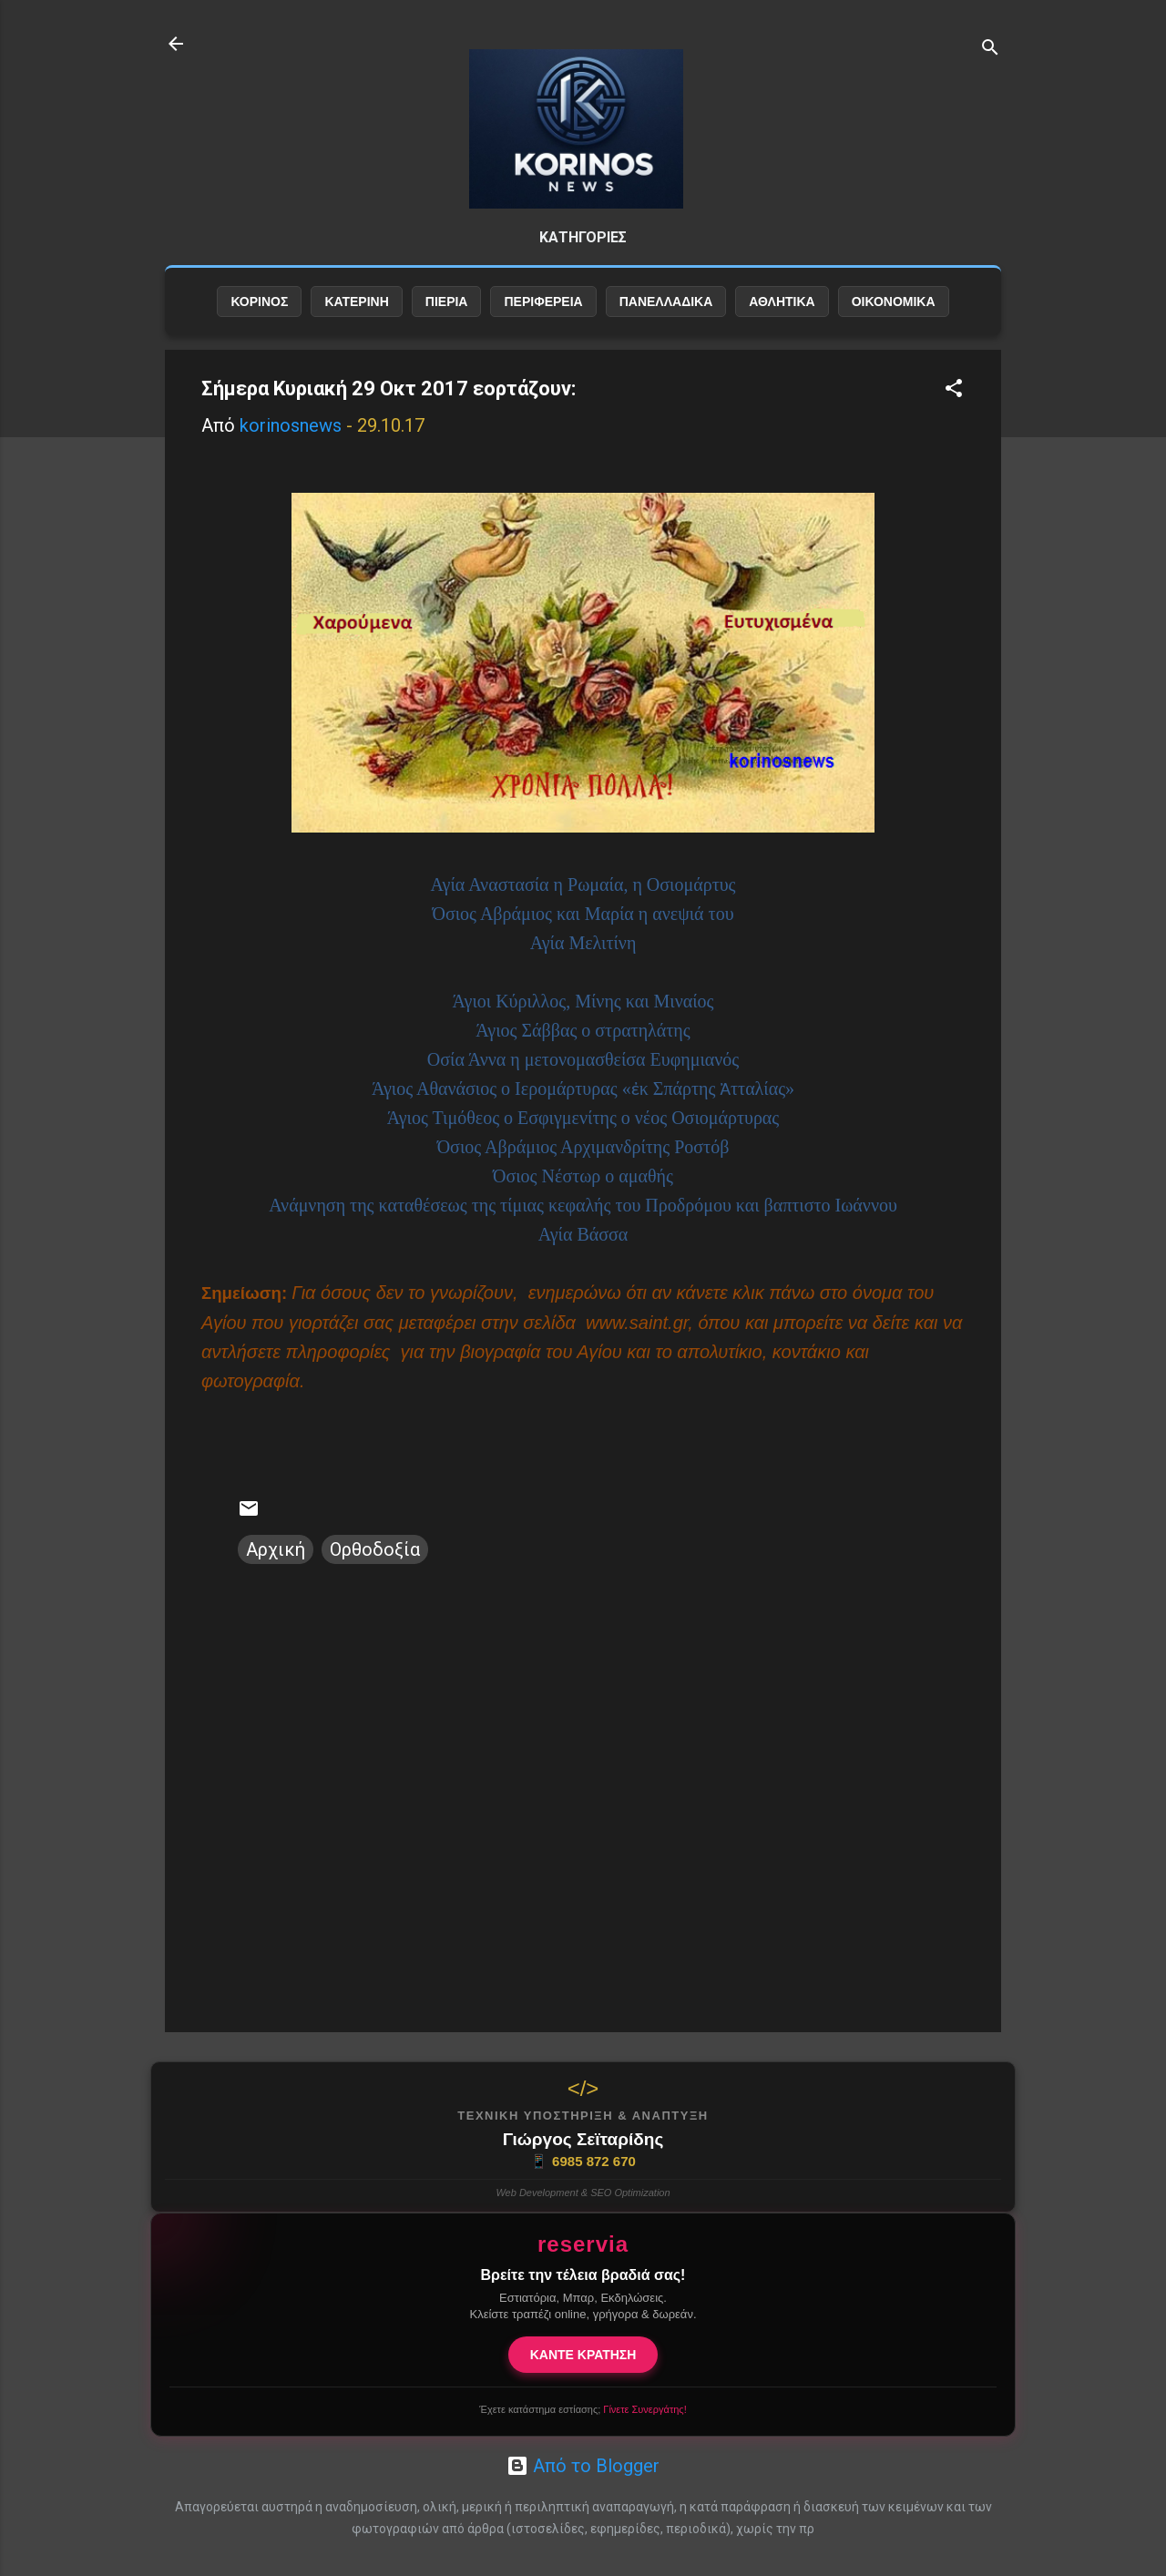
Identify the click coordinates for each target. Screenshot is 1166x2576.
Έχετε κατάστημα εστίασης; (582, 2409)
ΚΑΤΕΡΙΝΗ (356, 316)
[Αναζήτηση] (990, 49)
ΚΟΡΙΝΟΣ (259, 316)
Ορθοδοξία (375, 1564)
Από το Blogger (583, 2466)
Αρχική (275, 1564)
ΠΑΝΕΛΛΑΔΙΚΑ (666, 316)
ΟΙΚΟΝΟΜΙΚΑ (894, 316)
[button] (954, 405)
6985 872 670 (583, 2161)
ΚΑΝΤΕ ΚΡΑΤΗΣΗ (583, 2354)
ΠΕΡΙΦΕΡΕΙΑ (543, 316)
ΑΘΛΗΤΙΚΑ (781, 316)
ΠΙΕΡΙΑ (446, 316)
